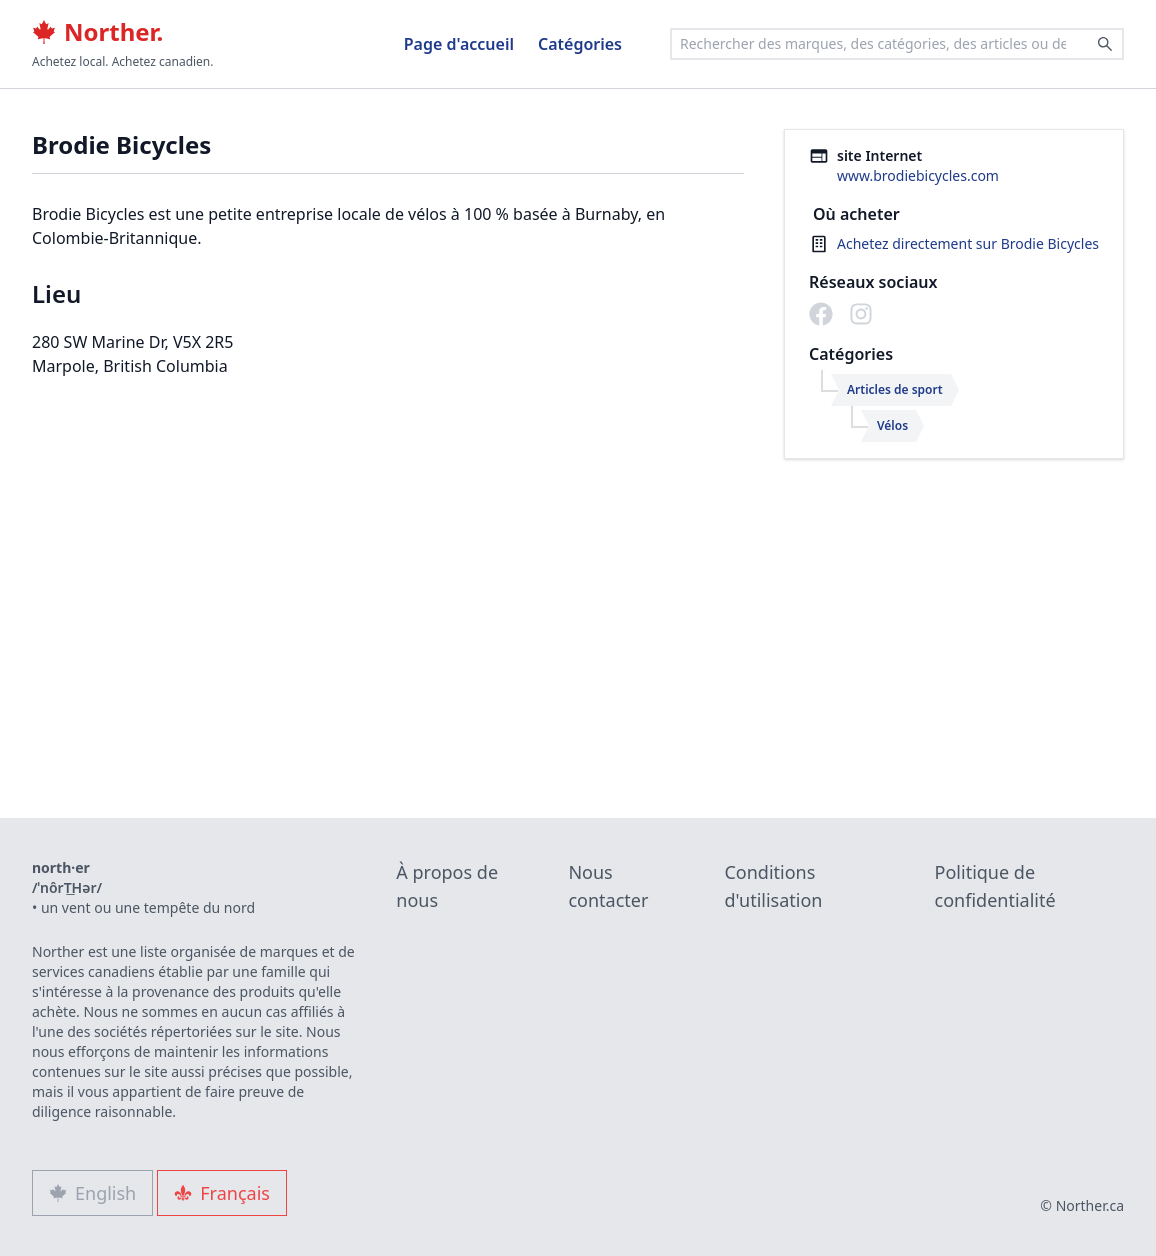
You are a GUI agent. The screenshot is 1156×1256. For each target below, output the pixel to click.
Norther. (97, 32)
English (92, 1193)
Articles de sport (895, 389)
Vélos (892, 425)
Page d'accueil (459, 44)
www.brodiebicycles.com (918, 175)
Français (222, 1193)
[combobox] (897, 44)
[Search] (1105, 44)
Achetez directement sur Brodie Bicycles (968, 243)
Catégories (580, 44)
